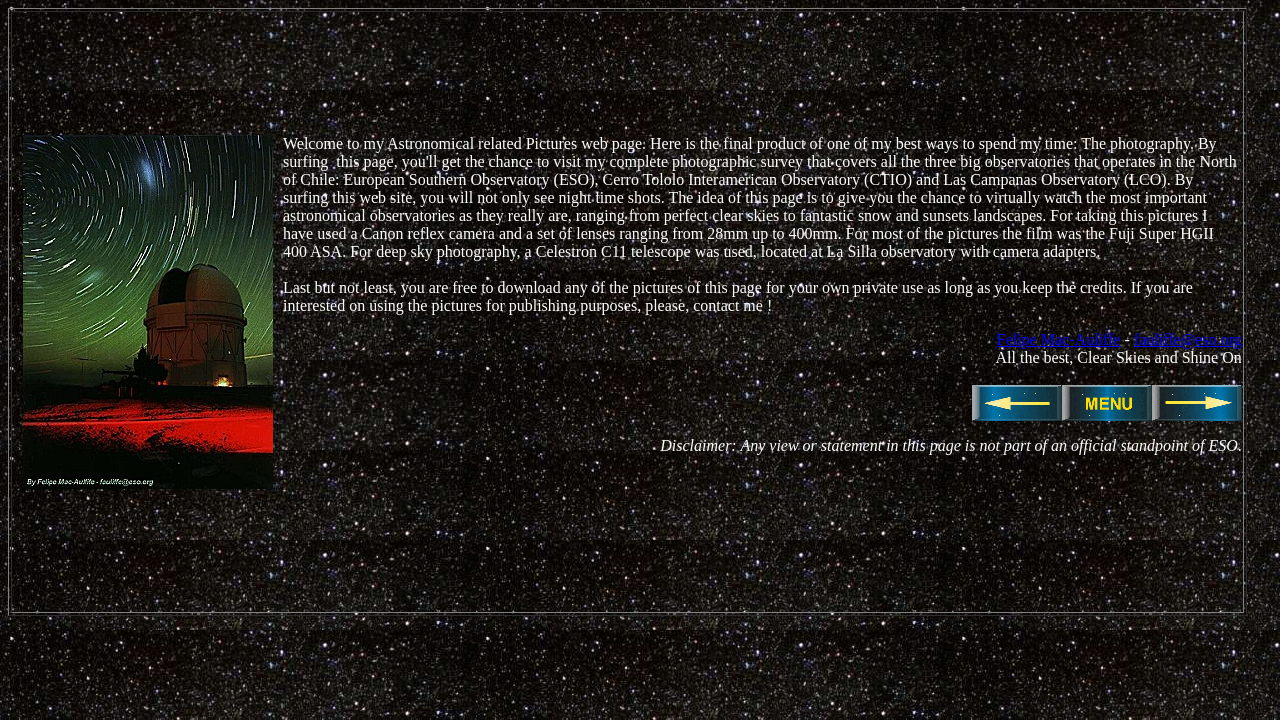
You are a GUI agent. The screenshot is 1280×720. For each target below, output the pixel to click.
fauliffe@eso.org (1188, 339)
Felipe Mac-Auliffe (1059, 339)
